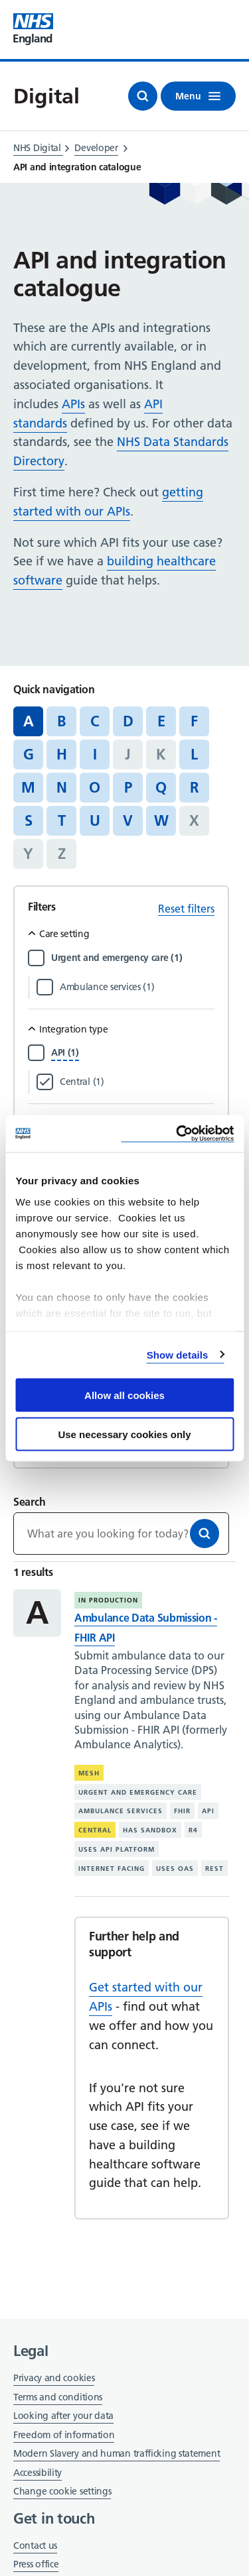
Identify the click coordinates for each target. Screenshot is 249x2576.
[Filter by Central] (137, 1081)
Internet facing (111, 1868)
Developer (96, 148)
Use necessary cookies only (124, 1433)
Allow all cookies (124, 1395)
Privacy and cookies (53, 2378)
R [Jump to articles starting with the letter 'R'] (194, 787)
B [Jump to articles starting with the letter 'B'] (61, 721)
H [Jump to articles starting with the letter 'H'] (61, 754)
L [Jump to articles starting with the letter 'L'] (194, 754)
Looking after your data (63, 2416)
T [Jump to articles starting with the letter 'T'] (62, 820)
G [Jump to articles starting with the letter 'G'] (28, 754)
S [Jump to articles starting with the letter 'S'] (29, 820)
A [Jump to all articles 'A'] (28, 721)
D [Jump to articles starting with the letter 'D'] (128, 721)
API (208, 1811)
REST (214, 1868)
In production (108, 1600)
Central (95, 1830)
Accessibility (37, 2473)
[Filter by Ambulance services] (137, 986)
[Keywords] (121, 1533)
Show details (177, 1354)
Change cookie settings (62, 2492)
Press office (35, 2565)
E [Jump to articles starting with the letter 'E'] (161, 721)
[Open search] (142, 96)
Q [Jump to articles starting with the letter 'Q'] (161, 787)
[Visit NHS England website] (33, 29)
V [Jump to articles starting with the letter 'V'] (128, 820)
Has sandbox (150, 1830)
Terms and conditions (57, 2397)
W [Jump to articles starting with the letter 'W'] (161, 820)
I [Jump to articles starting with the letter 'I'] (95, 754)
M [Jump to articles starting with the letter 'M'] (28, 787)
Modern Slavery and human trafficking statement (116, 2454)
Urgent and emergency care (137, 1791)
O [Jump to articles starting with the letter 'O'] (94, 787)
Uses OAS (175, 1868)
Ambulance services (120, 1811)
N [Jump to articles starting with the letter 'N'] (61, 787)
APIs (73, 404)
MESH (89, 1773)
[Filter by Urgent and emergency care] (132, 957)
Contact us (35, 2545)
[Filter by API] (65, 1052)
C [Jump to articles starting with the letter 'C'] (94, 721)
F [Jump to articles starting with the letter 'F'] (194, 721)
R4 (193, 1830)
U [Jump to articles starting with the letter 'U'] (95, 820)
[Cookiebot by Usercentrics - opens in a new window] (177, 1134)
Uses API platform (116, 1849)
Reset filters (186, 908)
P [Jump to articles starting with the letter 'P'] (128, 787)
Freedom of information (63, 2435)
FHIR (182, 1811)
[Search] (204, 1533)
